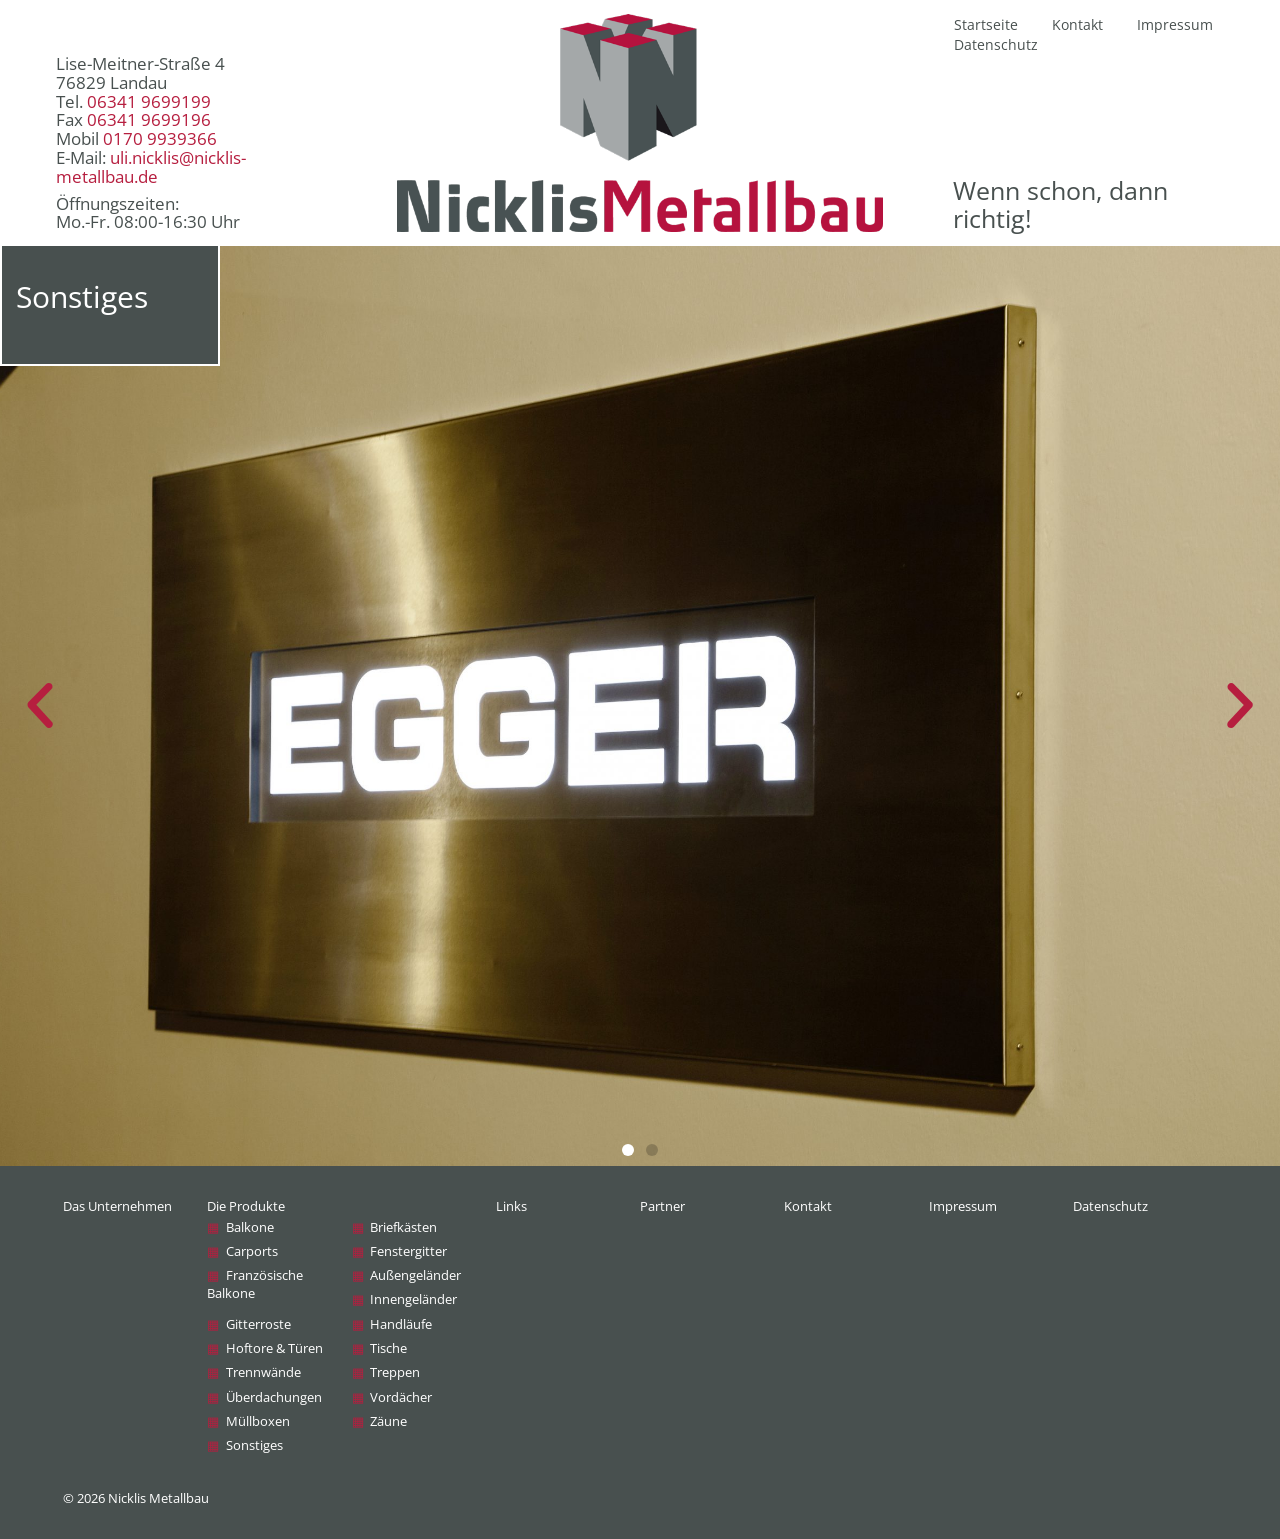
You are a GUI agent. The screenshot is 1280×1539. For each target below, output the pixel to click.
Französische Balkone (254, 1284)
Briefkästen (403, 1227)
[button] (628, 1150)
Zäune (388, 1421)
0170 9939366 (160, 138)
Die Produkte (246, 1206)
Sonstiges (254, 1445)
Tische (388, 1348)
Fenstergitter (408, 1251)
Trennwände (263, 1372)
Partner (662, 1206)
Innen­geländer (413, 1299)
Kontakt (1077, 24)
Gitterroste (258, 1324)
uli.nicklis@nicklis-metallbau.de (151, 167)
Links (511, 1206)
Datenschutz (996, 44)
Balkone (250, 1227)
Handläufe (401, 1324)
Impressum (1175, 24)
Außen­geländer (415, 1275)
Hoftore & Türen (274, 1348)
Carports (252, 1251)
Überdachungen (274, 1397)
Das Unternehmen (117, 1206)
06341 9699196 (149, 119)
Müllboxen (258, 1421)
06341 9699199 (149, 101)
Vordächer (401, 1397)
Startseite (986, 24)
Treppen (395, 1372)
